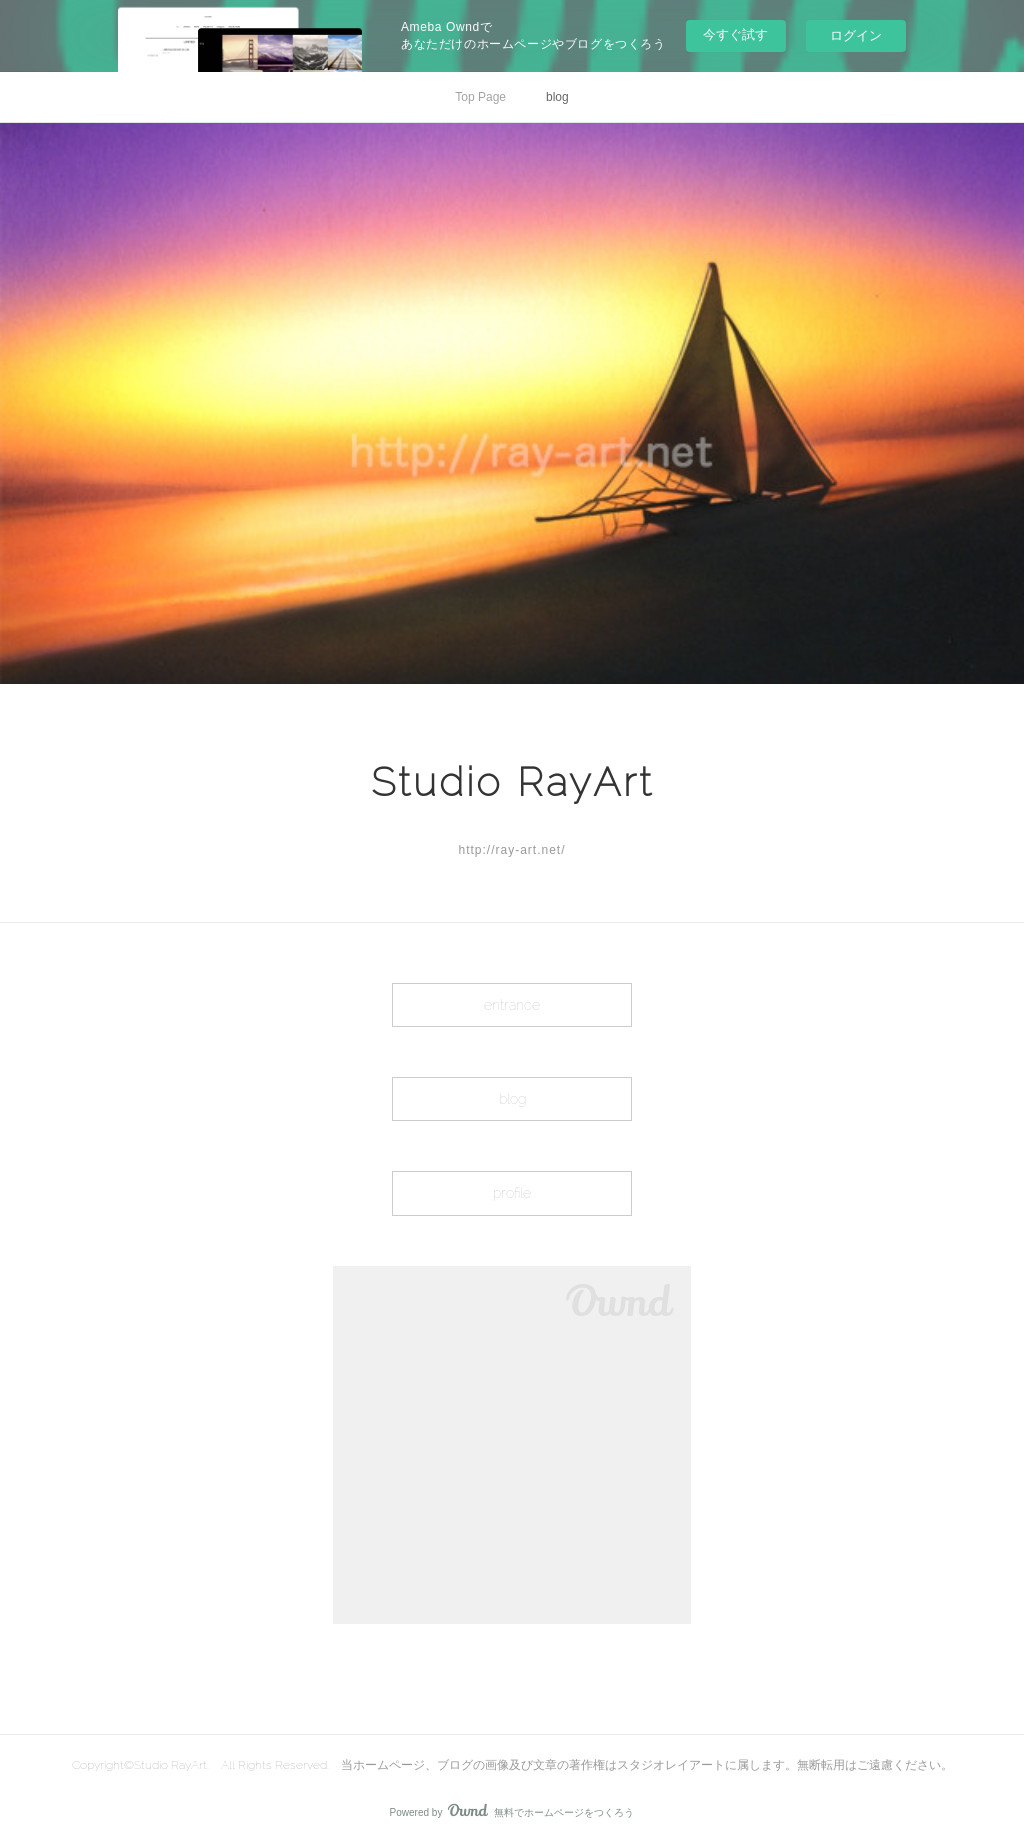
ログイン (856, 35)
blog (557, 97)
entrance (512, 1005)
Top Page (480, 97)
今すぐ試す (735, 34)
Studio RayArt (512, 781)
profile (512, 1193)
